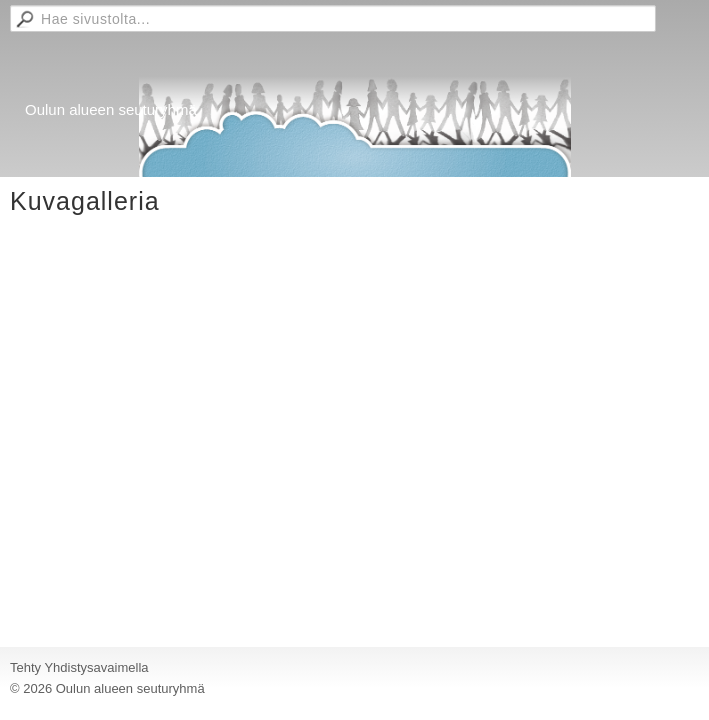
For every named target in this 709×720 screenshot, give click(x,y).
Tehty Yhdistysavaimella (79, 667)
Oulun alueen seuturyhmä (111, 109)
